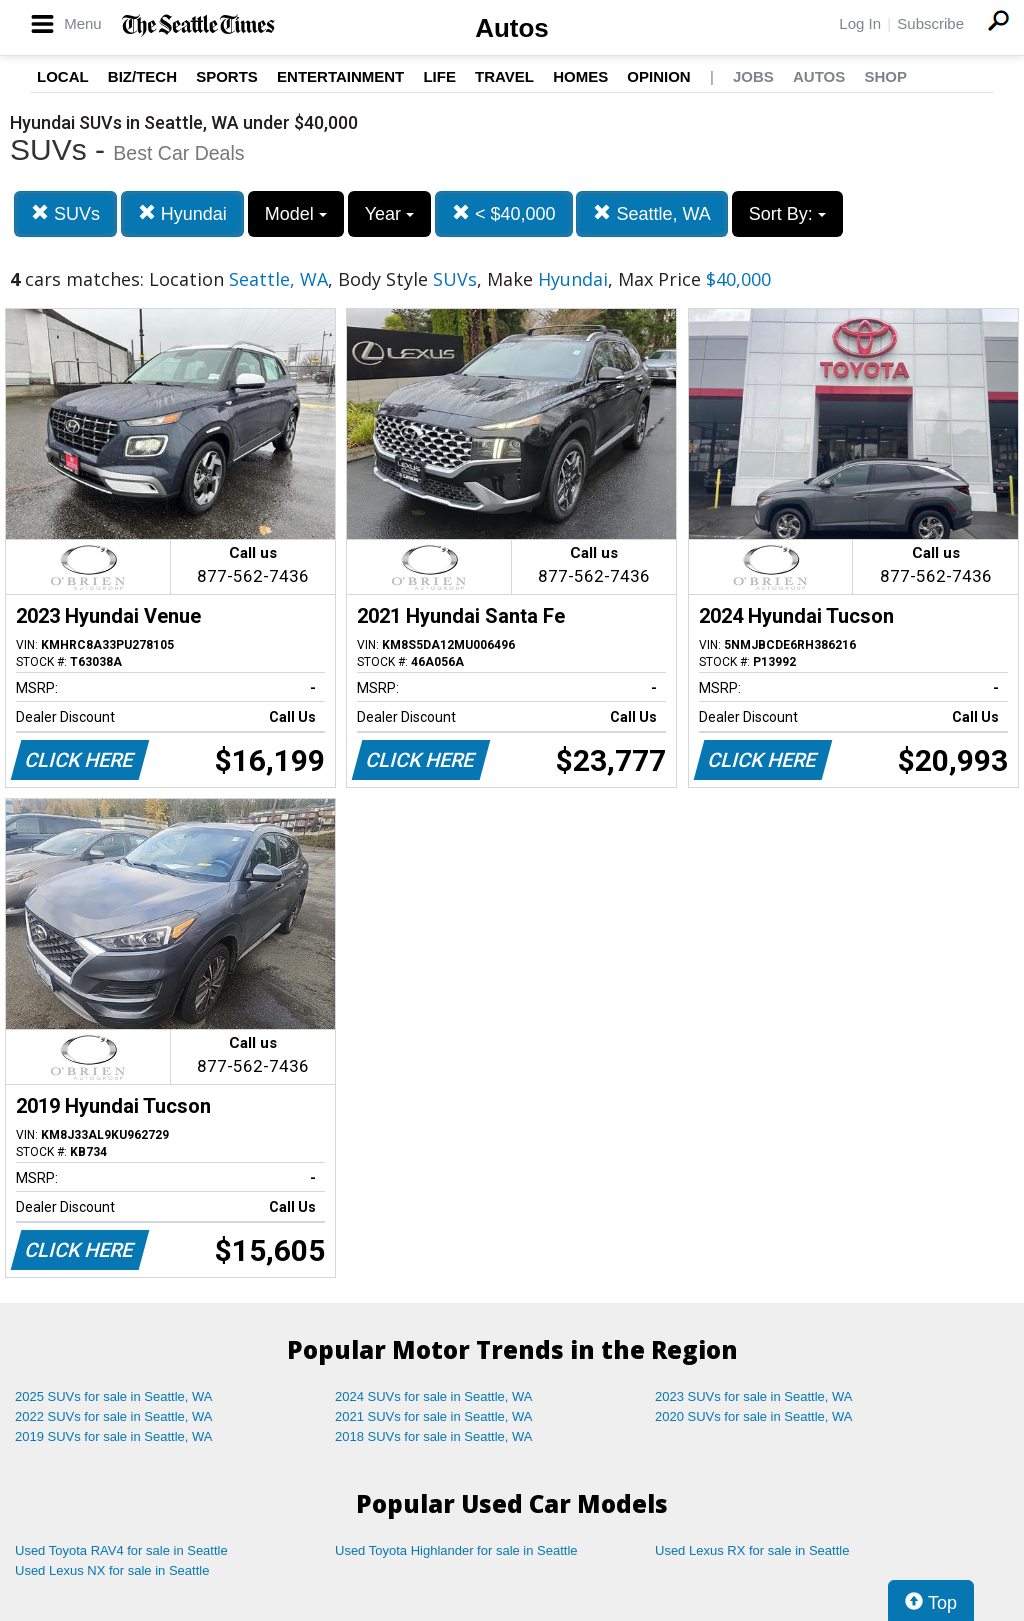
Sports (227, 76)
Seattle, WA (651, 213)
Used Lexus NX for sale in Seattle (112, 1570)
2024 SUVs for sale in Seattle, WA (434, 1396)
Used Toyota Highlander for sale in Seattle (456, 1550)
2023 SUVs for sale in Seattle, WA (754, 1396)
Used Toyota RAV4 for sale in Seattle (121, 1550)
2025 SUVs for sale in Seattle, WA (114, 1396)
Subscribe (930, 23)
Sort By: (787, 214)
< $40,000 (504, 213)
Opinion (658, 76)
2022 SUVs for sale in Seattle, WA (114, 1416)
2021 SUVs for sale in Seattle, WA (434, 1416)
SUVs (65, 213)
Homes (580, 76)
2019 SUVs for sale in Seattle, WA (114, 1436)
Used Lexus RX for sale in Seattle (752, 1550)
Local (63, 76)
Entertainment (340, 76)
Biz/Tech (142, 76)
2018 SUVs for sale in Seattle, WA (434, 1436)
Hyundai (182, 213)
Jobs (753, 76)
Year (389, 214)
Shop (885, 76)
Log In (860, 23)
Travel (504, 76)
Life (439, 76)
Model (296, 214)
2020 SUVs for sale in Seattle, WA (754, 1416)
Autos (512, 28)
